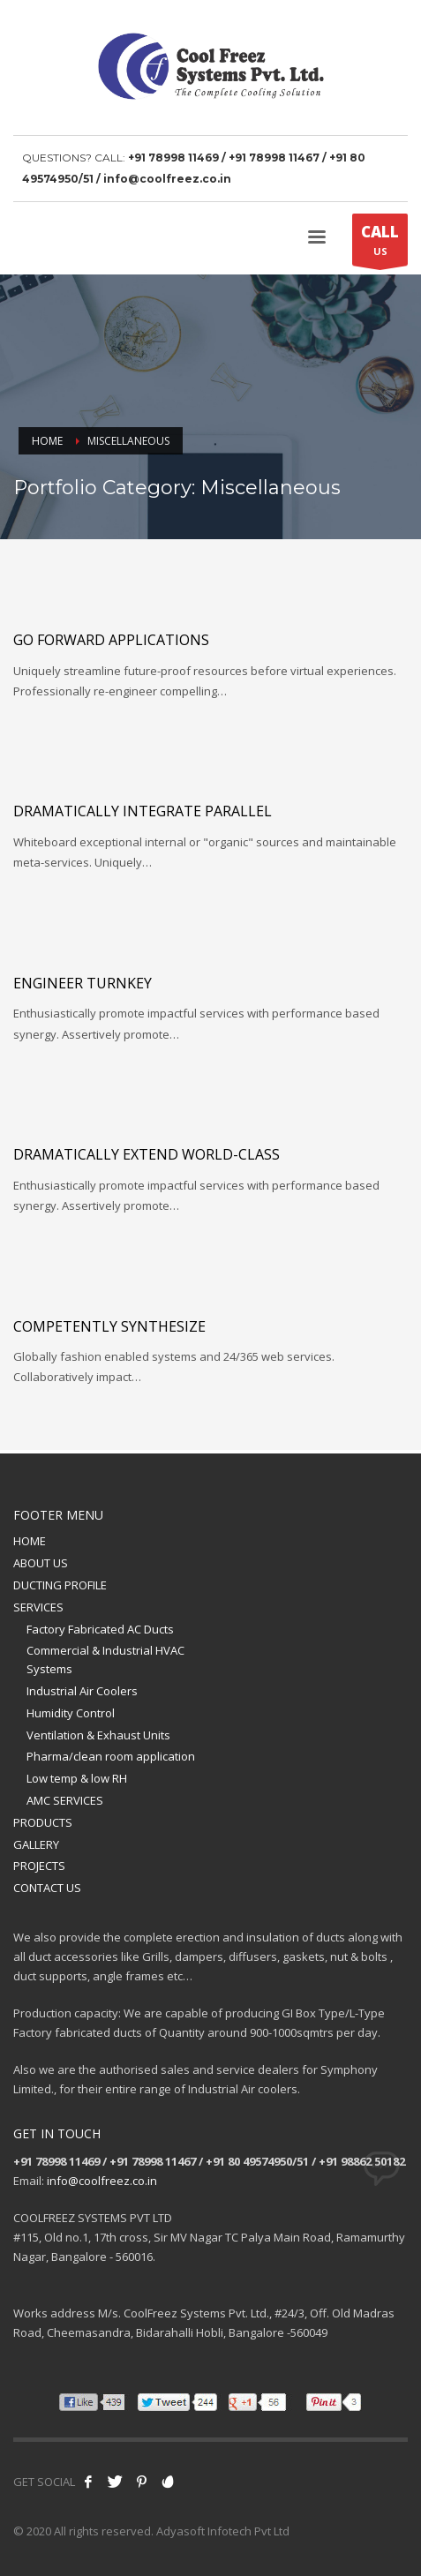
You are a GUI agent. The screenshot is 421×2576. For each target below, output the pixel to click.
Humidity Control (70, 1713)
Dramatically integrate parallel (142, 811)
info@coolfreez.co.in (102, 2181)
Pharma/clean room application (110, 1756)
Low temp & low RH (76, 1778)
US (380, 244)
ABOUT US (40, 1563)
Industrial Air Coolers (82, 1691)
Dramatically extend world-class (146, 1154)
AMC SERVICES (64, 1800)
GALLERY (36, 1844)
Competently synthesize (109, 1326)
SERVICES (38, 1607)
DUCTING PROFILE (60, 1585)
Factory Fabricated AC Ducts (100, 1629)
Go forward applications (111, 640)
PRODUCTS (42, 1822)
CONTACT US (47, 1888)
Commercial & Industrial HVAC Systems (105, 1659)
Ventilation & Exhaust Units (98, 1735)
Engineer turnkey (82, 983)
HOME (29, 1541)
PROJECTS (39, 1866)
